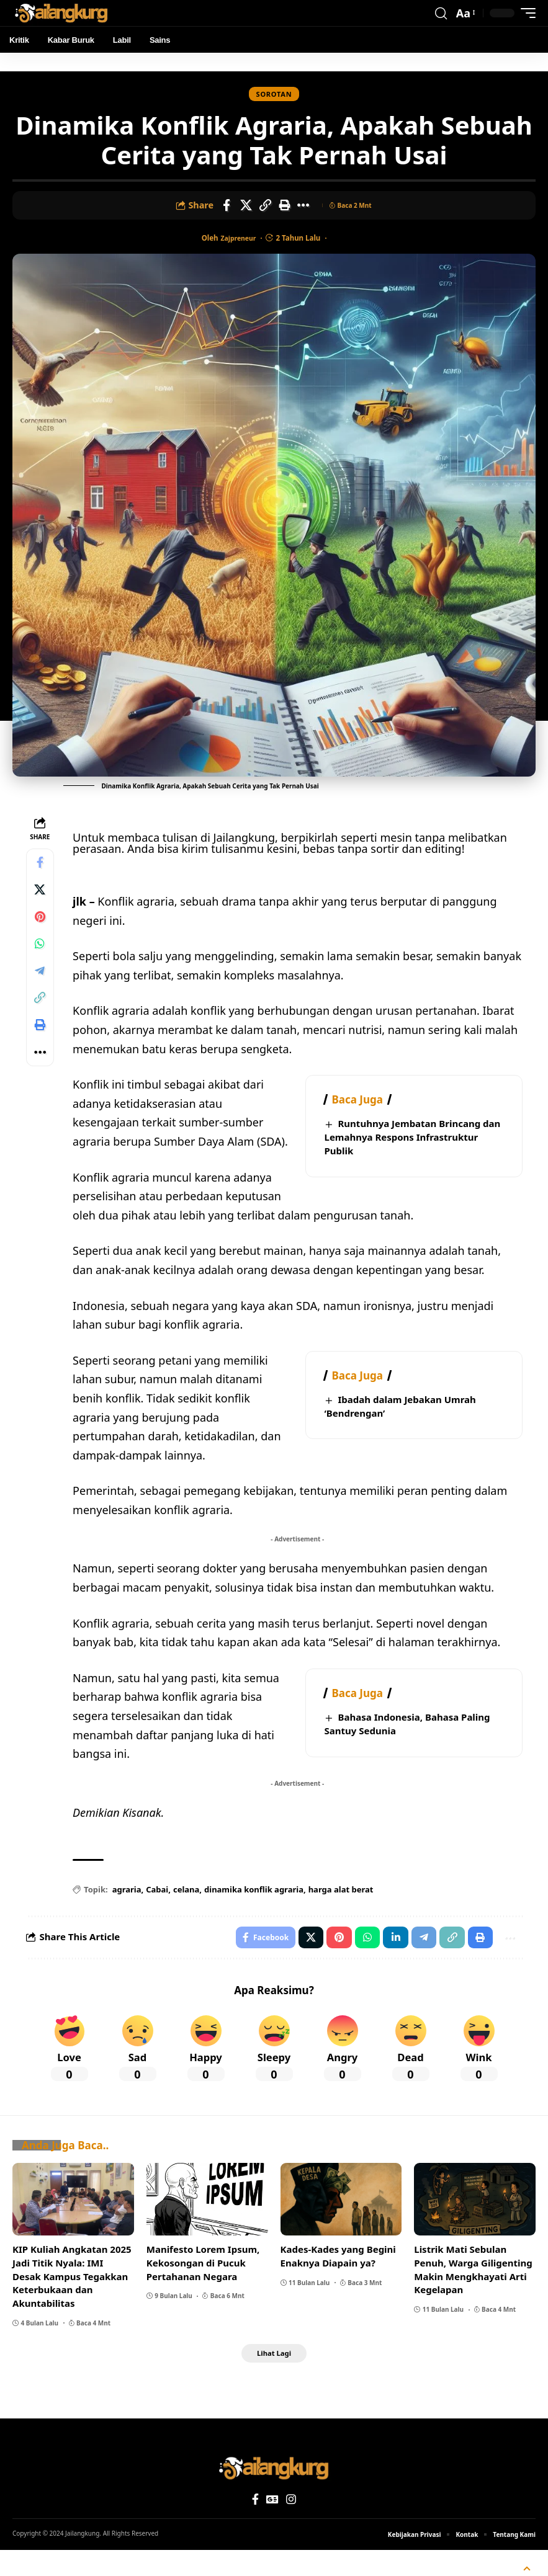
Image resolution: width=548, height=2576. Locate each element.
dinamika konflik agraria (256, 1910)
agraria (129, 1910)
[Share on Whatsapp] (41, 956)
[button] (440, 13)
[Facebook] (255, 2525)
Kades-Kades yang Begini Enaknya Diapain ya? (338, 2279)
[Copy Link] (265, 207)
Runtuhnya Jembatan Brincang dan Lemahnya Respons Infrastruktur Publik (413, 1139)
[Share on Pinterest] (41, 926)
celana (189, 1910)
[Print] (284, 207)
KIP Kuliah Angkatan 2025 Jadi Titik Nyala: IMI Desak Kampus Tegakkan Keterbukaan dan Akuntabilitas (72, 2299)
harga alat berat (343, 1910)
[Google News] (272, 2525)
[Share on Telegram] (41, 986)
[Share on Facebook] (226, 207)
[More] (303, 207)
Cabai (160, 1910)
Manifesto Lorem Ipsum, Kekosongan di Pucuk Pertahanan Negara (203, 2286)
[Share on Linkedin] (390, 1959)
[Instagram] (291, 2525)
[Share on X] (245, 207)
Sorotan (274, 95)
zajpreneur (238, 239)
